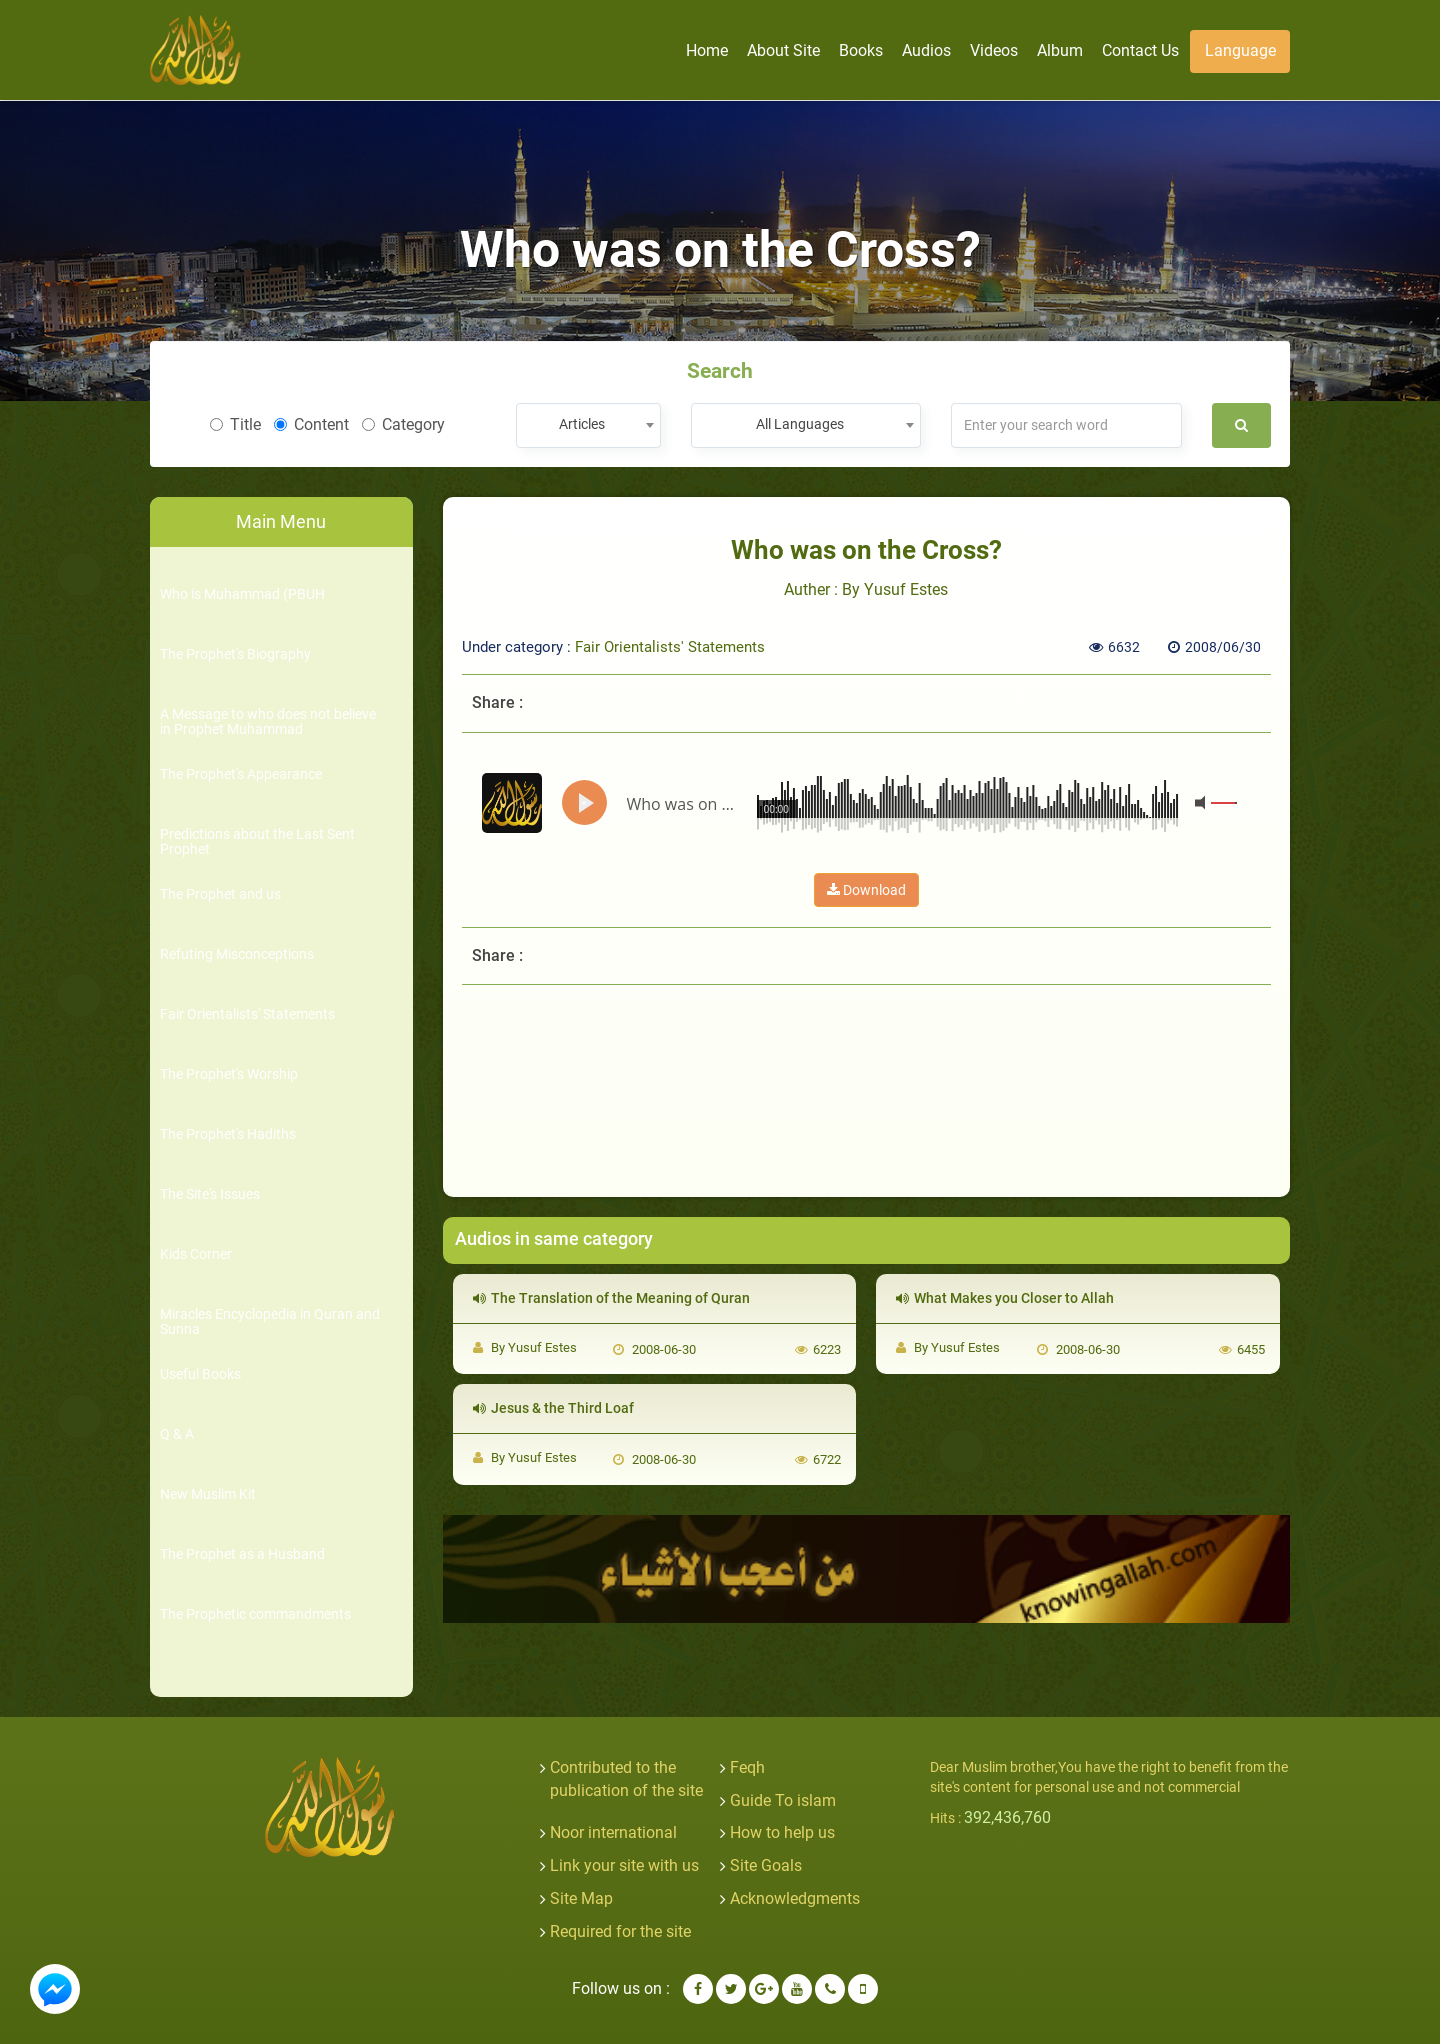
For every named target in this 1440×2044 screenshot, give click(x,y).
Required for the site (620, 1931)
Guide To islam (783, 1800)
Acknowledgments (795, 1898)
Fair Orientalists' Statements (247, 1014)
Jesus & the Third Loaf (553, 1408)
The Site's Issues (210, 1194)
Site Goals (766, 1865)
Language (1240, 50)
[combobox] (588, 425)
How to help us (782, 1832)
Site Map (581, 1898)
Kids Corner (196, 1254)
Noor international (613, 1832)
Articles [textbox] (582, 424)
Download (866, 890)
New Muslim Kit (208, 1494)
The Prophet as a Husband (242, 1554)
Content (311, 424)
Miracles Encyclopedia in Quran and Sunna (270, 1322)
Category (403, 424)
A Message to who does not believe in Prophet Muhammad (268, 722)
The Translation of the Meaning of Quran (611, 1298)
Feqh (747, 1767)
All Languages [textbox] (800, 424)
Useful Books (200, 1374)
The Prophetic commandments (255, 1614)
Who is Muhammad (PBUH (242, 594)
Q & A (177, 1434)
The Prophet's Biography (235, 654)
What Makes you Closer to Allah (1005, 1298)
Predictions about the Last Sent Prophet (257, 842)
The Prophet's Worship (229, 1074)
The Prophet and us (220, 894)
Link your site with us (624, 1865)
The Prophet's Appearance (241, 774)
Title (235, 424)
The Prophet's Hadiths (228, 1134)
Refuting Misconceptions (237, 954)
